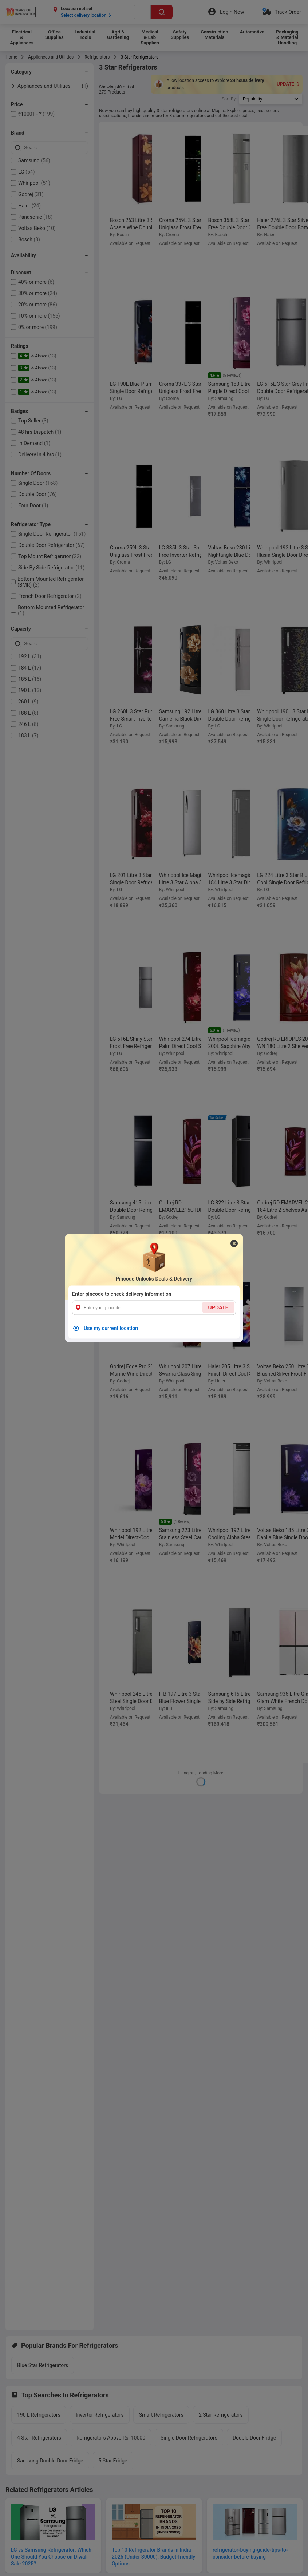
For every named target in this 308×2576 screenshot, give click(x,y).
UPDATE (218, 1307)
